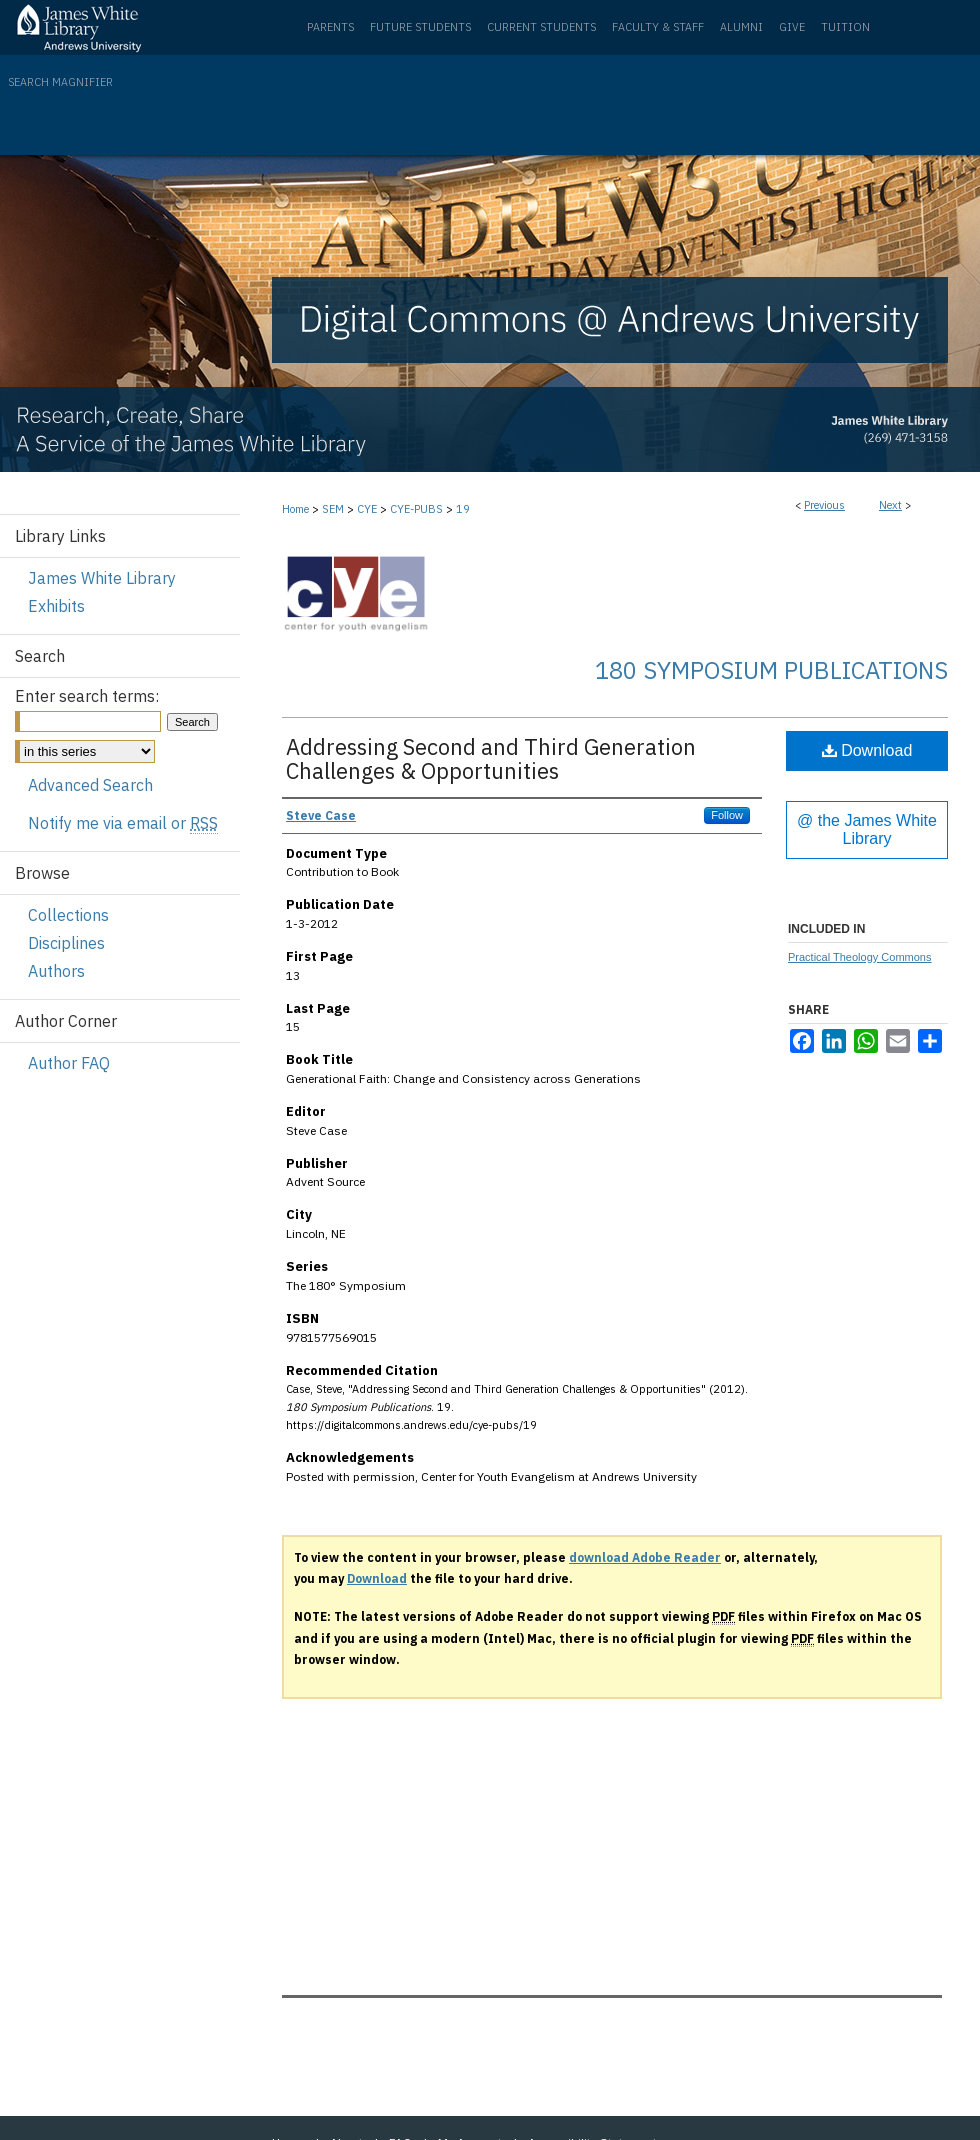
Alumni (741, 27)
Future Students (420, 27)
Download (867, 750)
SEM (333, 509)
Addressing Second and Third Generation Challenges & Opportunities (491, 758)
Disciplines (66, 943)
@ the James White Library (867, 829)
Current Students (541, 27)
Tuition (845, 27)
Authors (56, 971)
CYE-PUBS (416, 509)
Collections (68, 915)
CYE (367, 509)
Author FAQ (69, 1063)
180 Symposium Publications (771, 670)
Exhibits (56, 606)
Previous (824, 505)
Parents (330, 27)
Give (792, 27)
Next (890, 505)
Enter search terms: (87, 696)
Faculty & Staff (658, 27)
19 (463, 509)
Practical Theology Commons (859, 957)
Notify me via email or (123, 823)
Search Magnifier (60, 82)
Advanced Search (90, 785)
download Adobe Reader (645, 1557)
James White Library (102, 578)
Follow (727, 815)
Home (295, 509)
